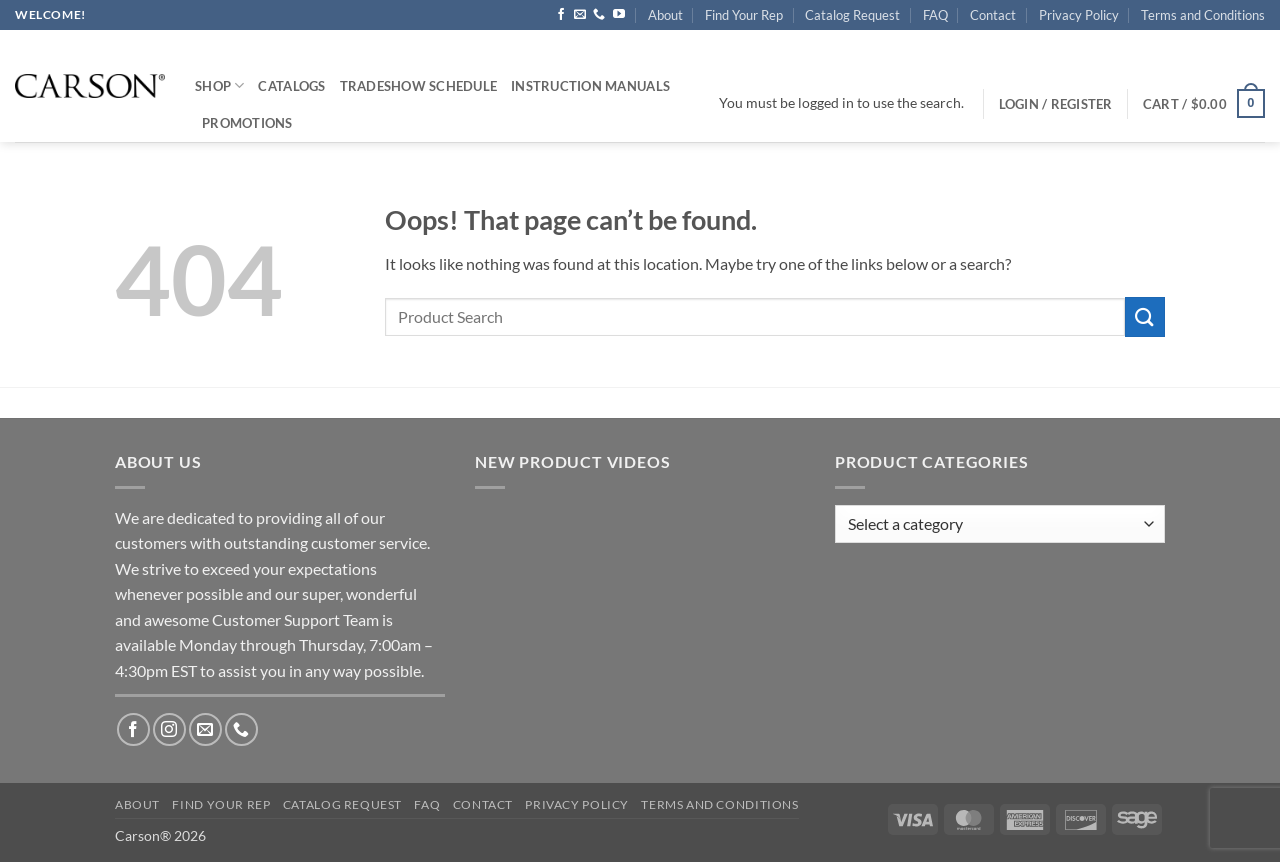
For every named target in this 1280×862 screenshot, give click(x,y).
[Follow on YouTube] (619, 15)
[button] (1204, 104)
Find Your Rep (744, 15)
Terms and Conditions (1203, 15)
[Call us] (599, 15)
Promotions (247, 123)
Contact (993, 15)
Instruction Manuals (590, 86)
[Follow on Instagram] (169, 729)
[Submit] (1145, 316)
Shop (219, 85)
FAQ (935, 15)
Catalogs (291, 86)
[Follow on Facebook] (561, 15)
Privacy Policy (1079, 15)
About (665, 15)
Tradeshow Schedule (419, 86)
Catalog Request (852, 15)
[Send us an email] (580, 15)
